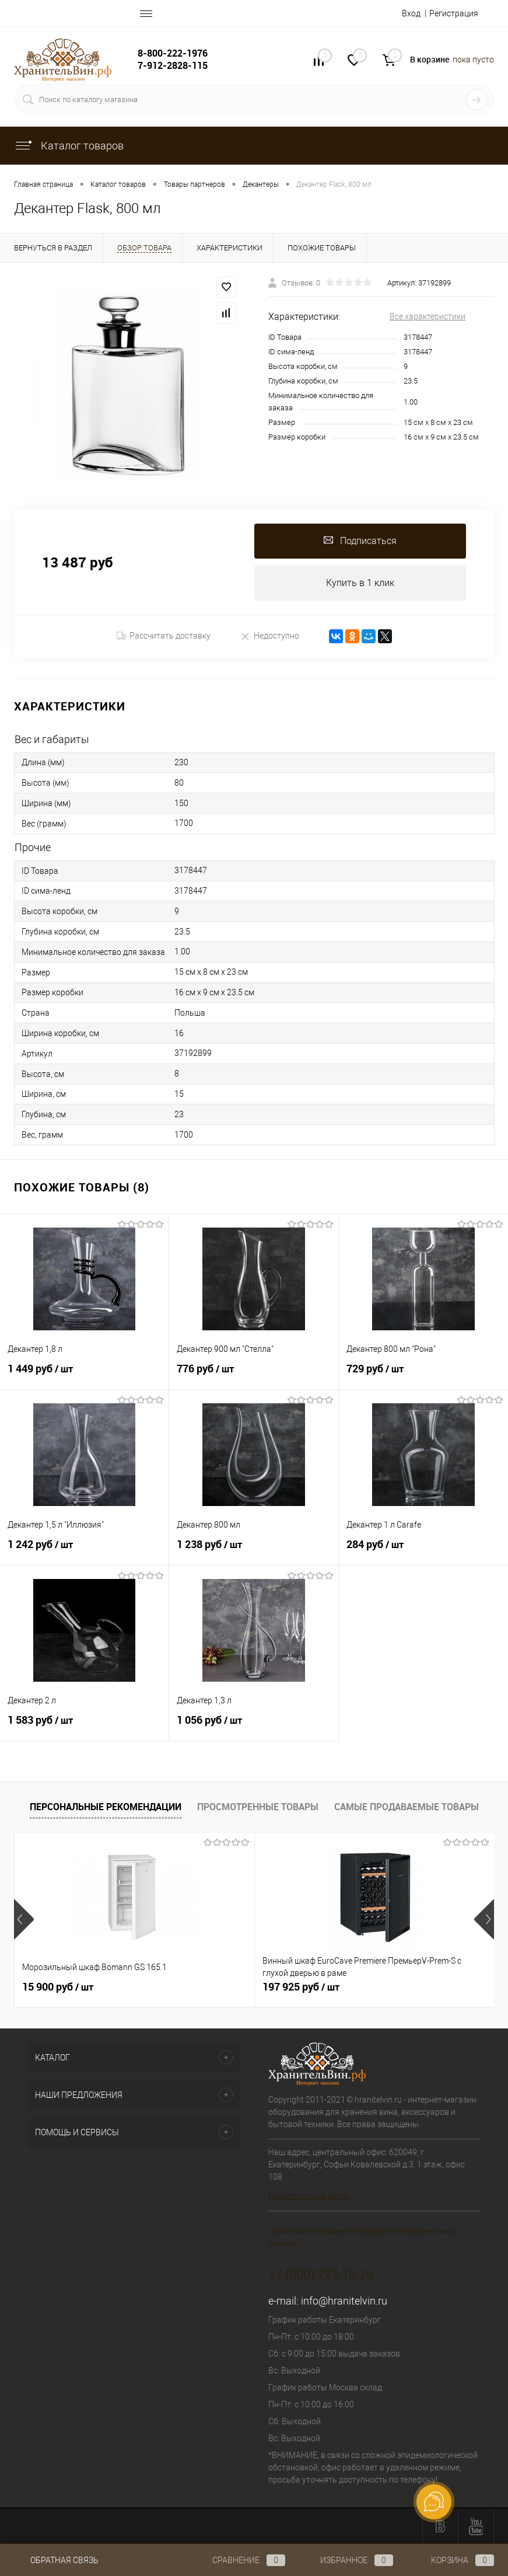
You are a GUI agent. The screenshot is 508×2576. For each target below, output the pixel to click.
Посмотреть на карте (308, 2196)
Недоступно (269, 636)
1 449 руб (84, 1375)
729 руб (423, 1375)
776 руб (253, 1375)
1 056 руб (253, 1727)
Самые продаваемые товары (406, 1807)
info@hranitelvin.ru (344, 2301)
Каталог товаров (69, 146)
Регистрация (453, 13)
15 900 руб (57, 1987)
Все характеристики (427, 316)
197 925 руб (220, 1987)
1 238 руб (253, 1551)
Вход (411, 13)
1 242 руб (84, 1551)
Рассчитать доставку (164, 636)
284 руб (423, 1551)
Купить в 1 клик (360, 582)
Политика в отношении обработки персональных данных (362, 2237)
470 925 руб (380, 1987)
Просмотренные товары (257, 1807)
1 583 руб (84, 1727)
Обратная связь (56, 2560)
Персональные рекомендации (105, 1807)
